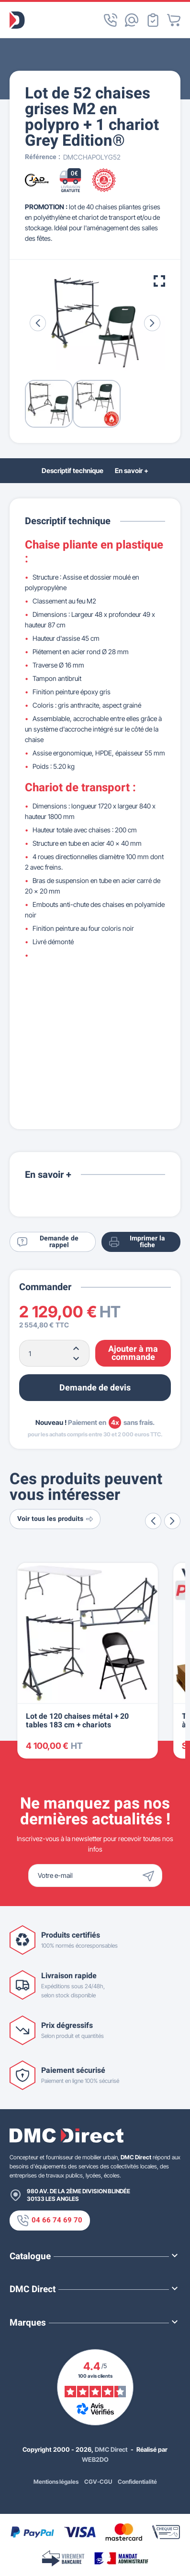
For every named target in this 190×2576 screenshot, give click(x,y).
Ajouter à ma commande (133, 1353)
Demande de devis (95, 1388)
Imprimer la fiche (137, 1241)
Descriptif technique (72, 470)
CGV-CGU (98, 2481)
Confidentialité (137, 2481)
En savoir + (131, 470)
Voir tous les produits (55, 1519)
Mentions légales (56, 2481)
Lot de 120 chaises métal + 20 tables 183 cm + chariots (77, 1720)
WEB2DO (95, 2459)
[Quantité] (54, 1353)
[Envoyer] (150, 1875)
